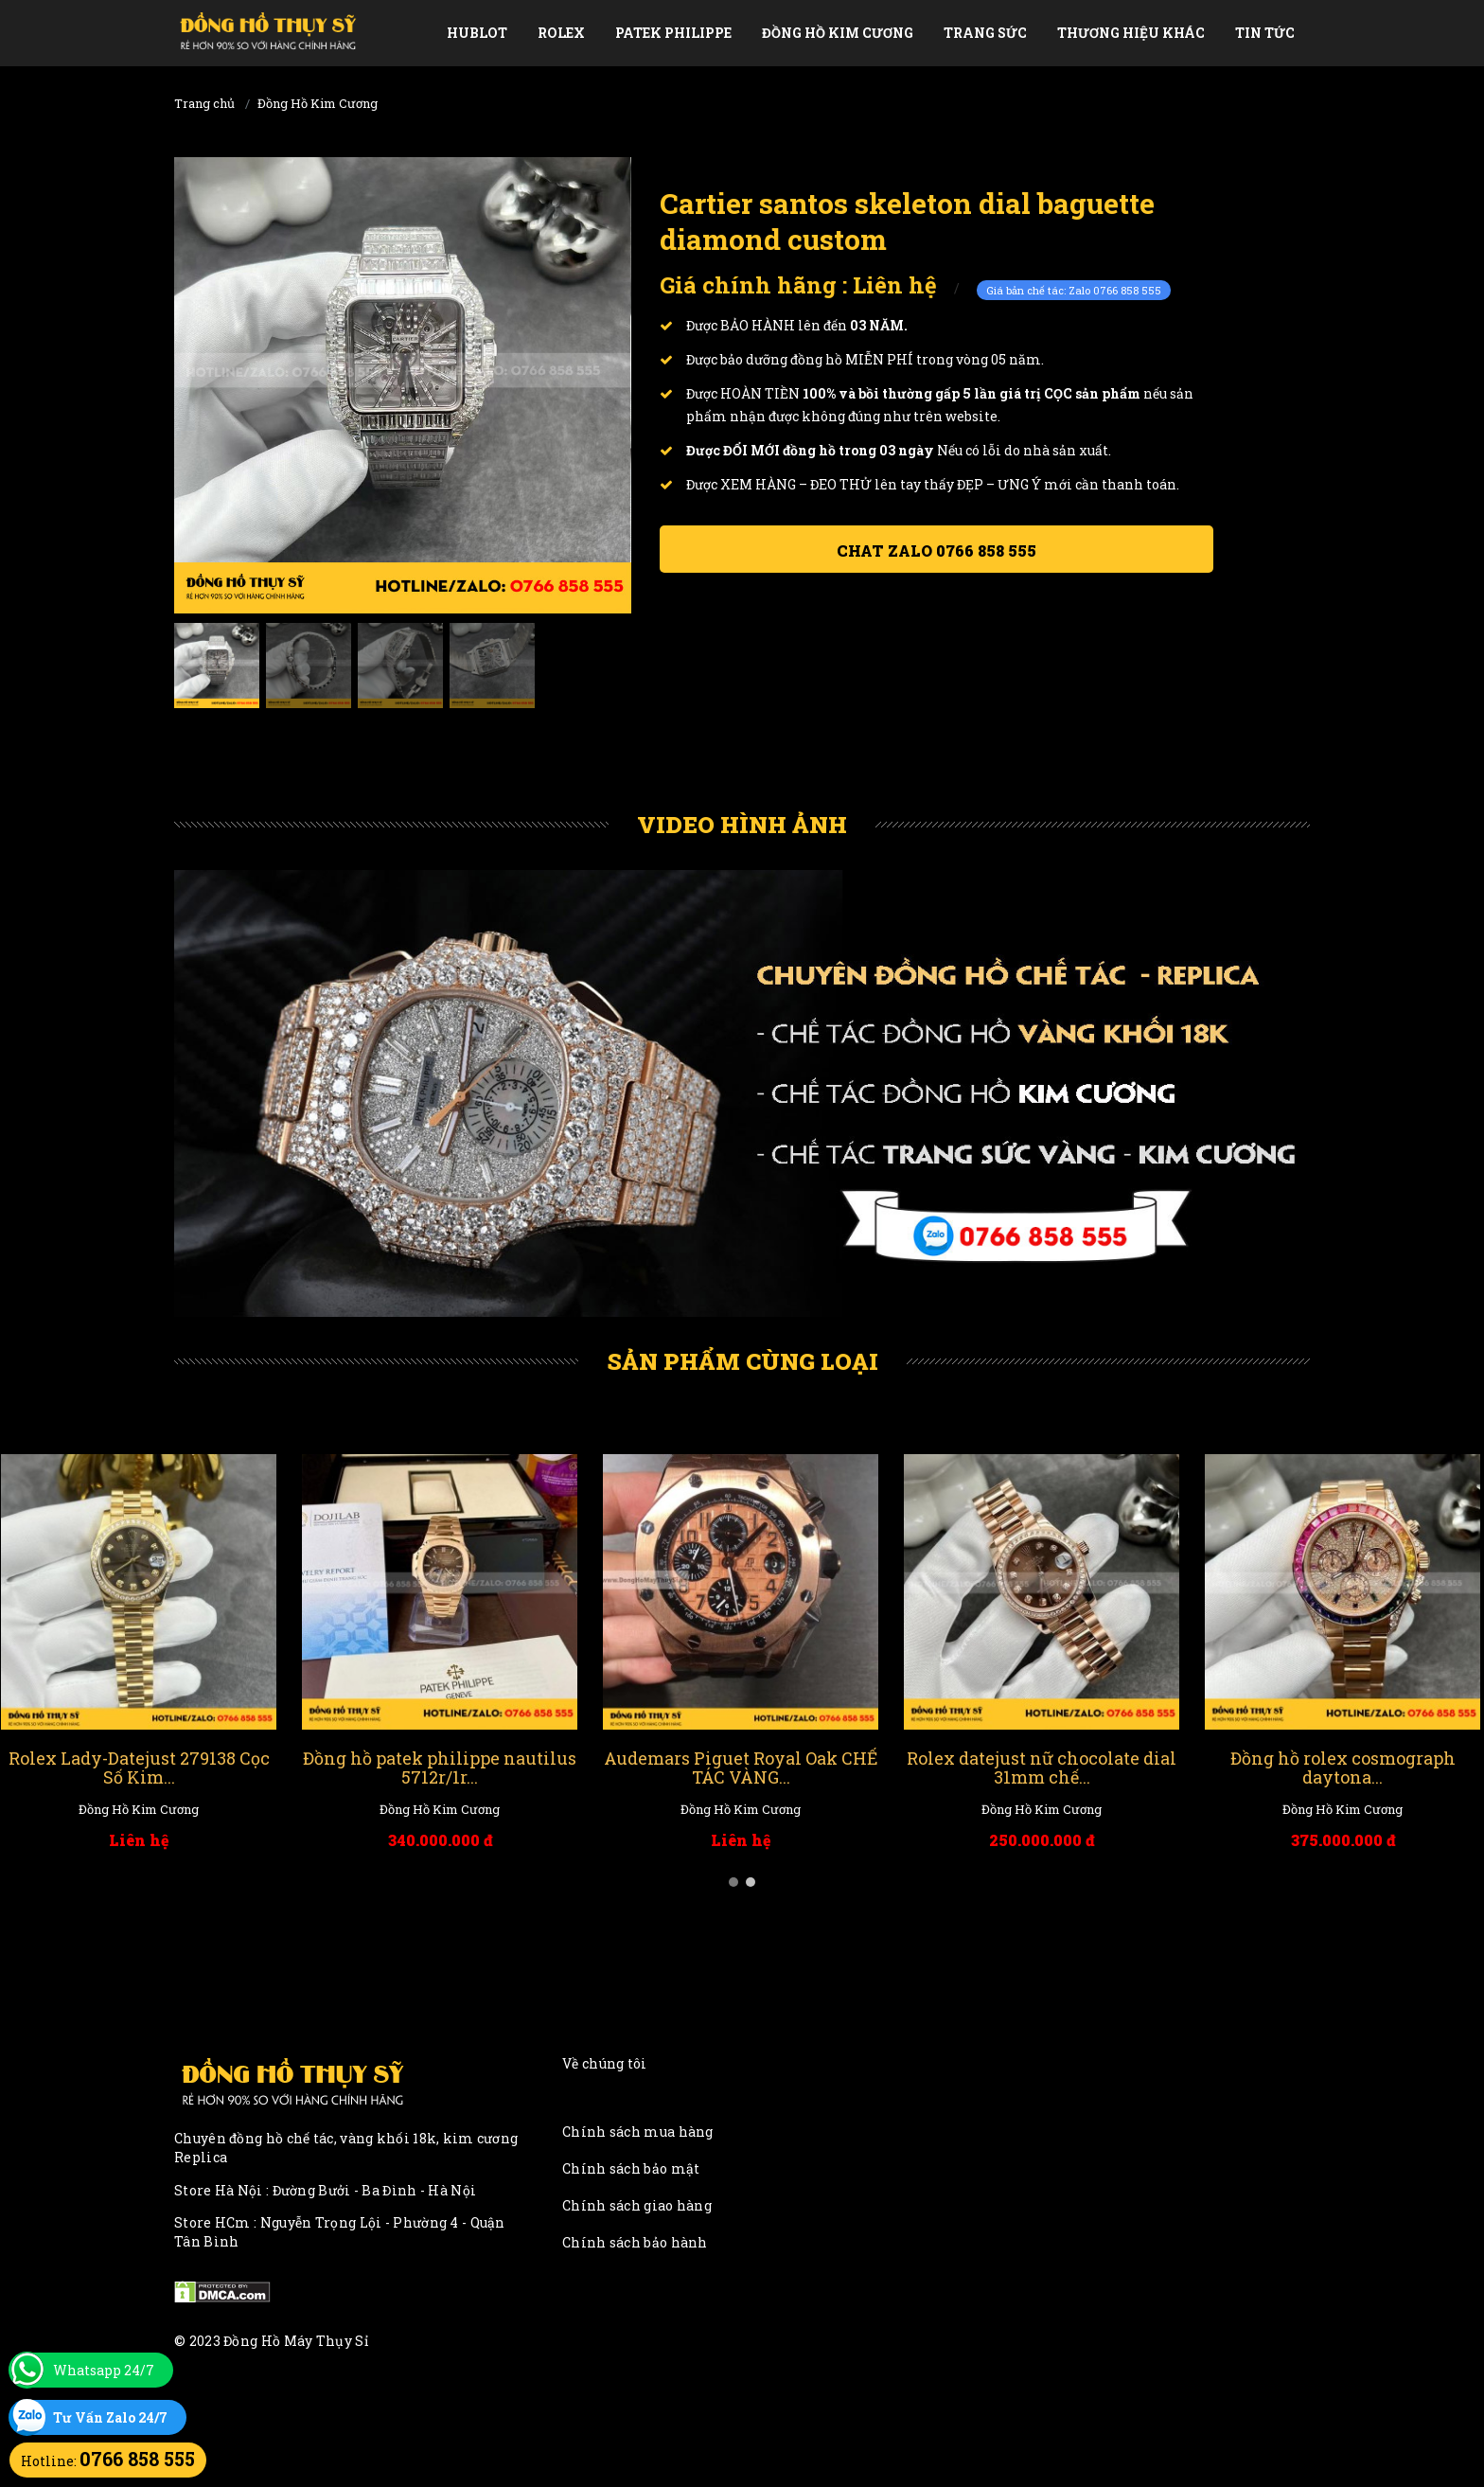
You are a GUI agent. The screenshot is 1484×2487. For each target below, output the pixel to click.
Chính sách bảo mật (630, 2168)
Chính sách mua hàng (638, 2132)
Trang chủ (204, 103)
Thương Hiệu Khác (1131, 33)
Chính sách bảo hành (635, 2242)
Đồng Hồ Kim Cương (837, 33)
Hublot (477, 33)
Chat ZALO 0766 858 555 (936, 550)
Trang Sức (985, 33)
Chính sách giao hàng (637, 2205)
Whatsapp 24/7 (103, 2370)
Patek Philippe (673, 33)
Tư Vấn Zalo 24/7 (110, 2417)
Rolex (561, 33)
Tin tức (1265, 33)
